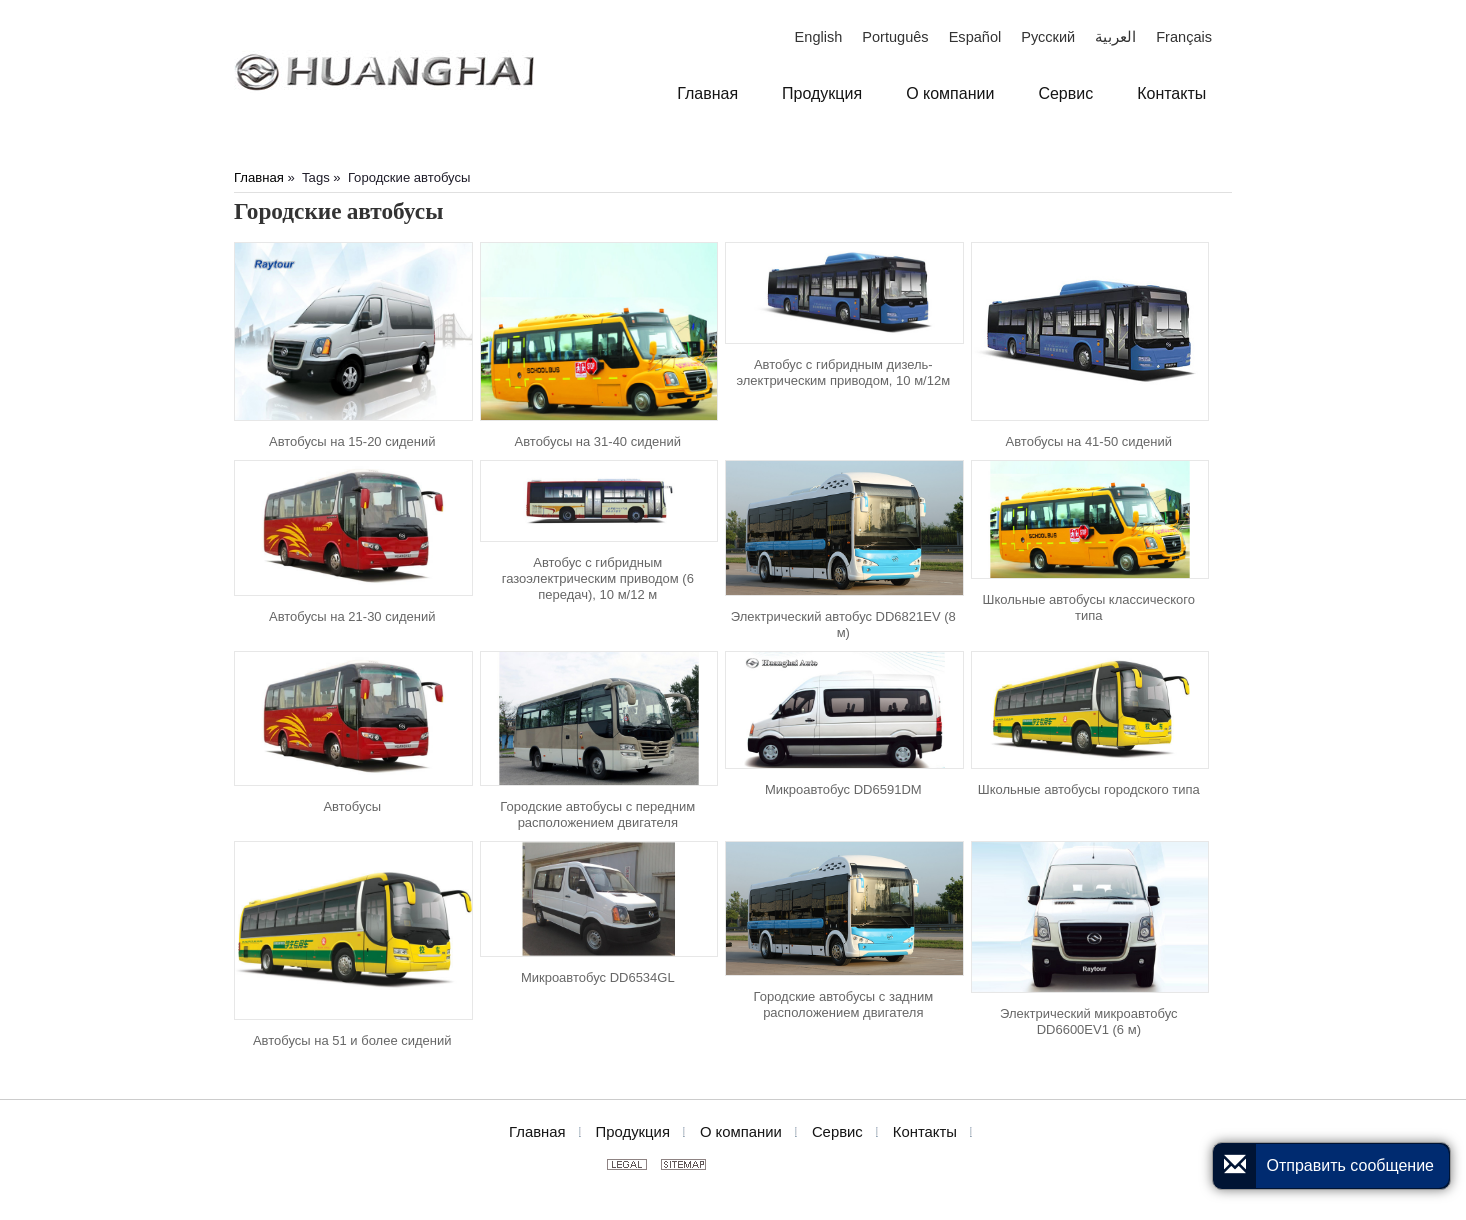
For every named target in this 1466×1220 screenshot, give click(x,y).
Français (1184, 37)
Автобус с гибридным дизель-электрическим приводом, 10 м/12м (843, 372)
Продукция (633, 1132)
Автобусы (352, 806)
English (819, 37)
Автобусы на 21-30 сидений (352, 616)
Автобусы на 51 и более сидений (352, 1040)
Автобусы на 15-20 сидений (352, 441)
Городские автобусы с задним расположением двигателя (844, 1004)
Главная (259, 177)
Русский (1048, 37)
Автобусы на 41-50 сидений (1089, 441)
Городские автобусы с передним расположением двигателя (597, 814)
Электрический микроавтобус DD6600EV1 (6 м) (1089, 1021)
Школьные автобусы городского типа (1089, 789)
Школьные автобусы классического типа (1089, 607)
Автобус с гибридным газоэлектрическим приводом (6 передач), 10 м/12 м (598, 578)
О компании (741, 1132)
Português (895, 37)
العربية (1115, 37)
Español (975, 37)
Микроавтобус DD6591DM (843, 789)
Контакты (925, 1132)
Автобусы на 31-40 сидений (598, 441)
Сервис (837, 1132)
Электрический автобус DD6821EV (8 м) (843, 624)
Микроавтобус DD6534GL (598, 977)
